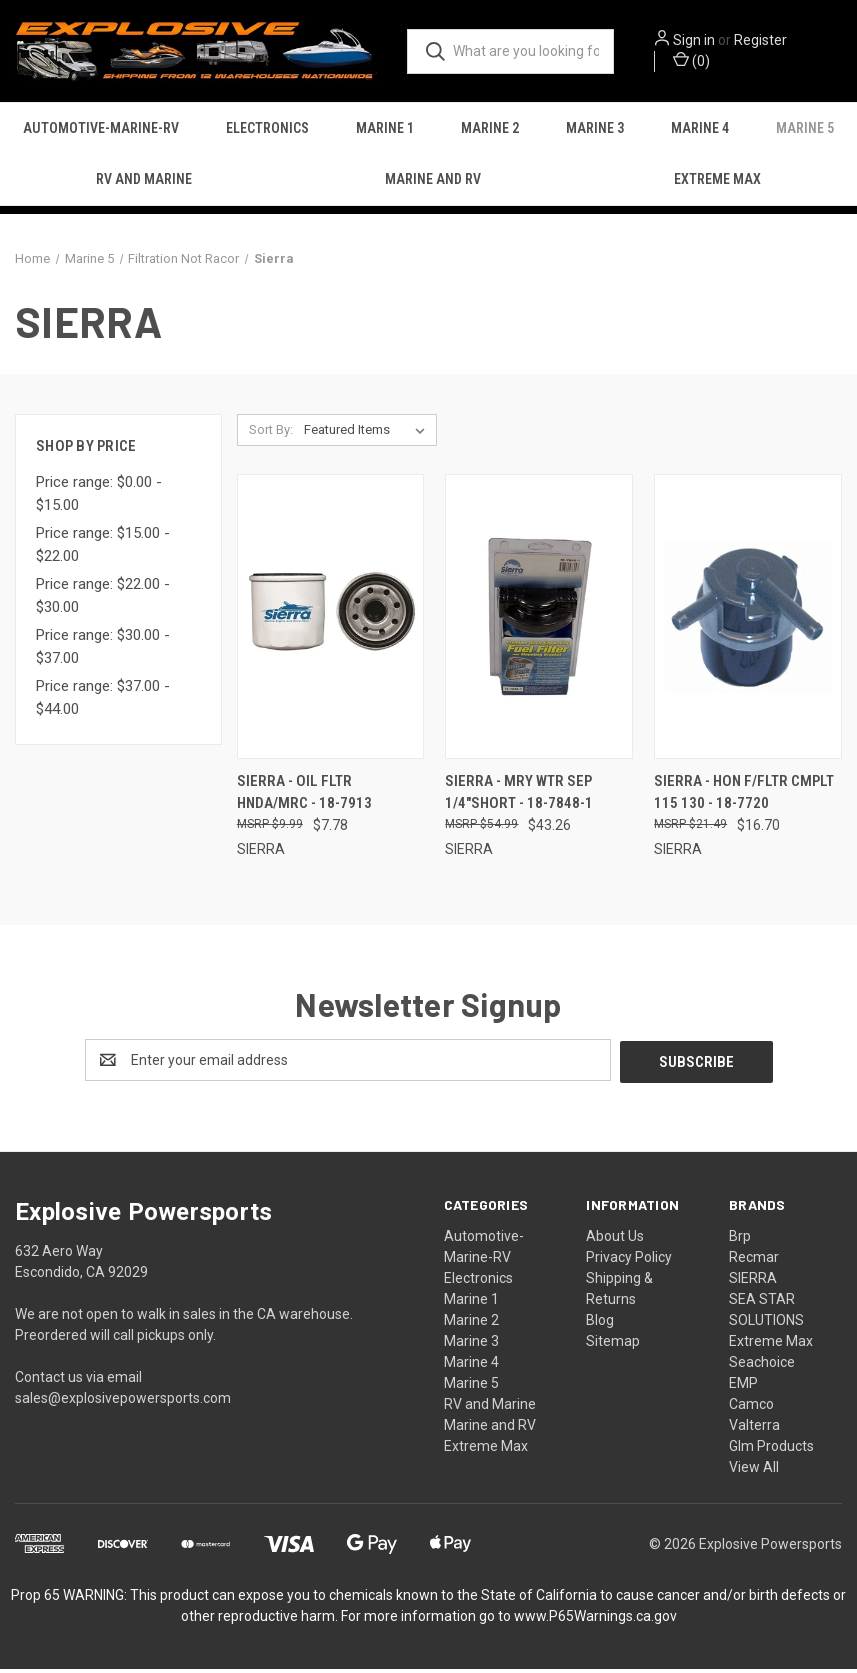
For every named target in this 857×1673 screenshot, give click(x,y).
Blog (600, 1324)
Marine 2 (490, 133)
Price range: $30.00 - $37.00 (103, 653)
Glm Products (771, 1450)
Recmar (754, 1261)
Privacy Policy (629, 1261)
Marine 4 (700, 133)
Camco (751, 1408)
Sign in (708, 42)
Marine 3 (595, 133)
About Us (615, 1240)
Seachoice (762, 1366)
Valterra (754, 1429)
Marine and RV (433, 184)
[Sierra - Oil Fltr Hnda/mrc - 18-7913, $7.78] (331, 622)
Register (774, 42)
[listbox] (368, 436)
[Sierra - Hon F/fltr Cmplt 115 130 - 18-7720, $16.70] (748, 622)
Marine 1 (385, 133)
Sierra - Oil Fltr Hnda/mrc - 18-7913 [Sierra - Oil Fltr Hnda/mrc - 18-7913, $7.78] (304, 798)
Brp (740, 1240)
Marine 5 (471, 1387)
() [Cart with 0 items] (705, 62)
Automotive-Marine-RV (101, 133)
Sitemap (613, 1345)
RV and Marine (144, 184)
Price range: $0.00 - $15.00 (99, 500)
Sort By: (271, 435)
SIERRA (753, 1282)
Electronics (267, 133)
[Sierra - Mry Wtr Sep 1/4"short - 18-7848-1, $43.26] (539, 622)
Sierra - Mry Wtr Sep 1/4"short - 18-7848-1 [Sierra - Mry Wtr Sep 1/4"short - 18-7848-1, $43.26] (519, 798)
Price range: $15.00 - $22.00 (103, 551)
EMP (743, 1387)
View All (754, 1471)
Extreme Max (486, 1450)
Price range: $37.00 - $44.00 (103, 704)
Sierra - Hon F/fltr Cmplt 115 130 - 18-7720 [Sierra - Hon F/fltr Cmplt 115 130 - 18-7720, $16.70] (744, 798)
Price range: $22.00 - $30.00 (103, 602)
